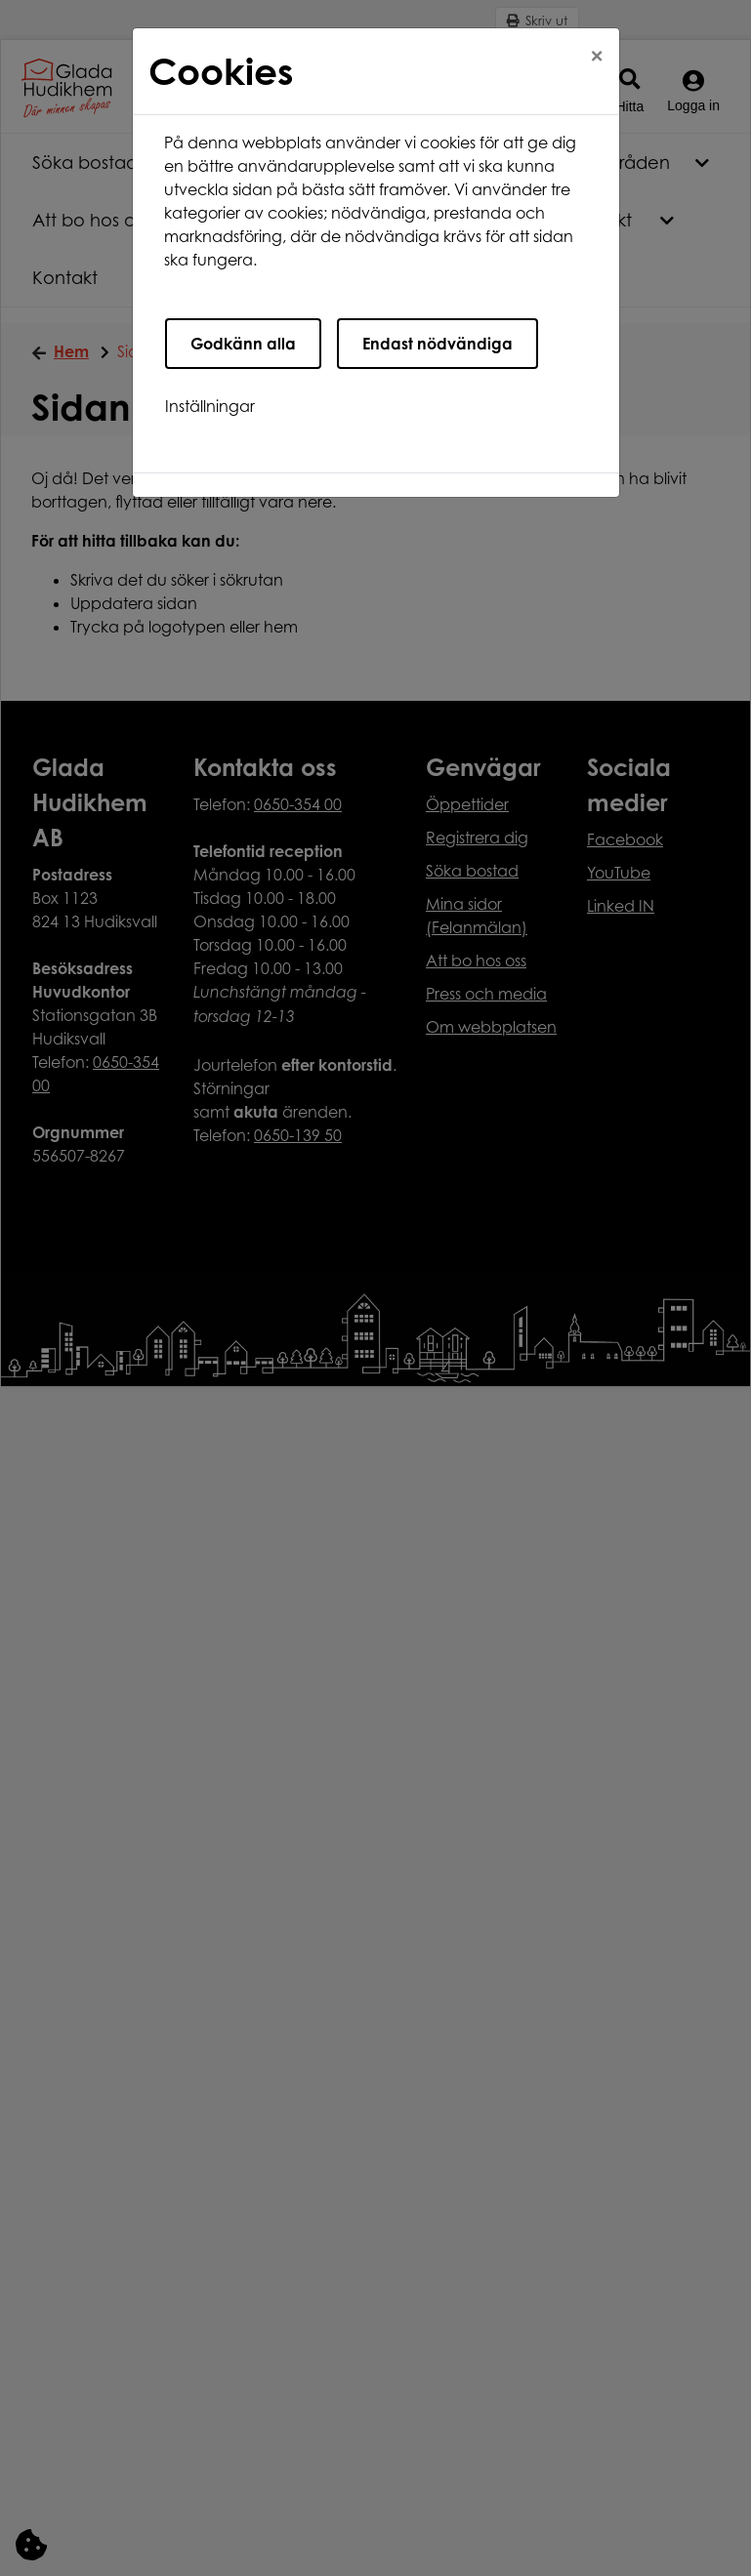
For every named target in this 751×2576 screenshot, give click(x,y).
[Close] (596, 55)
